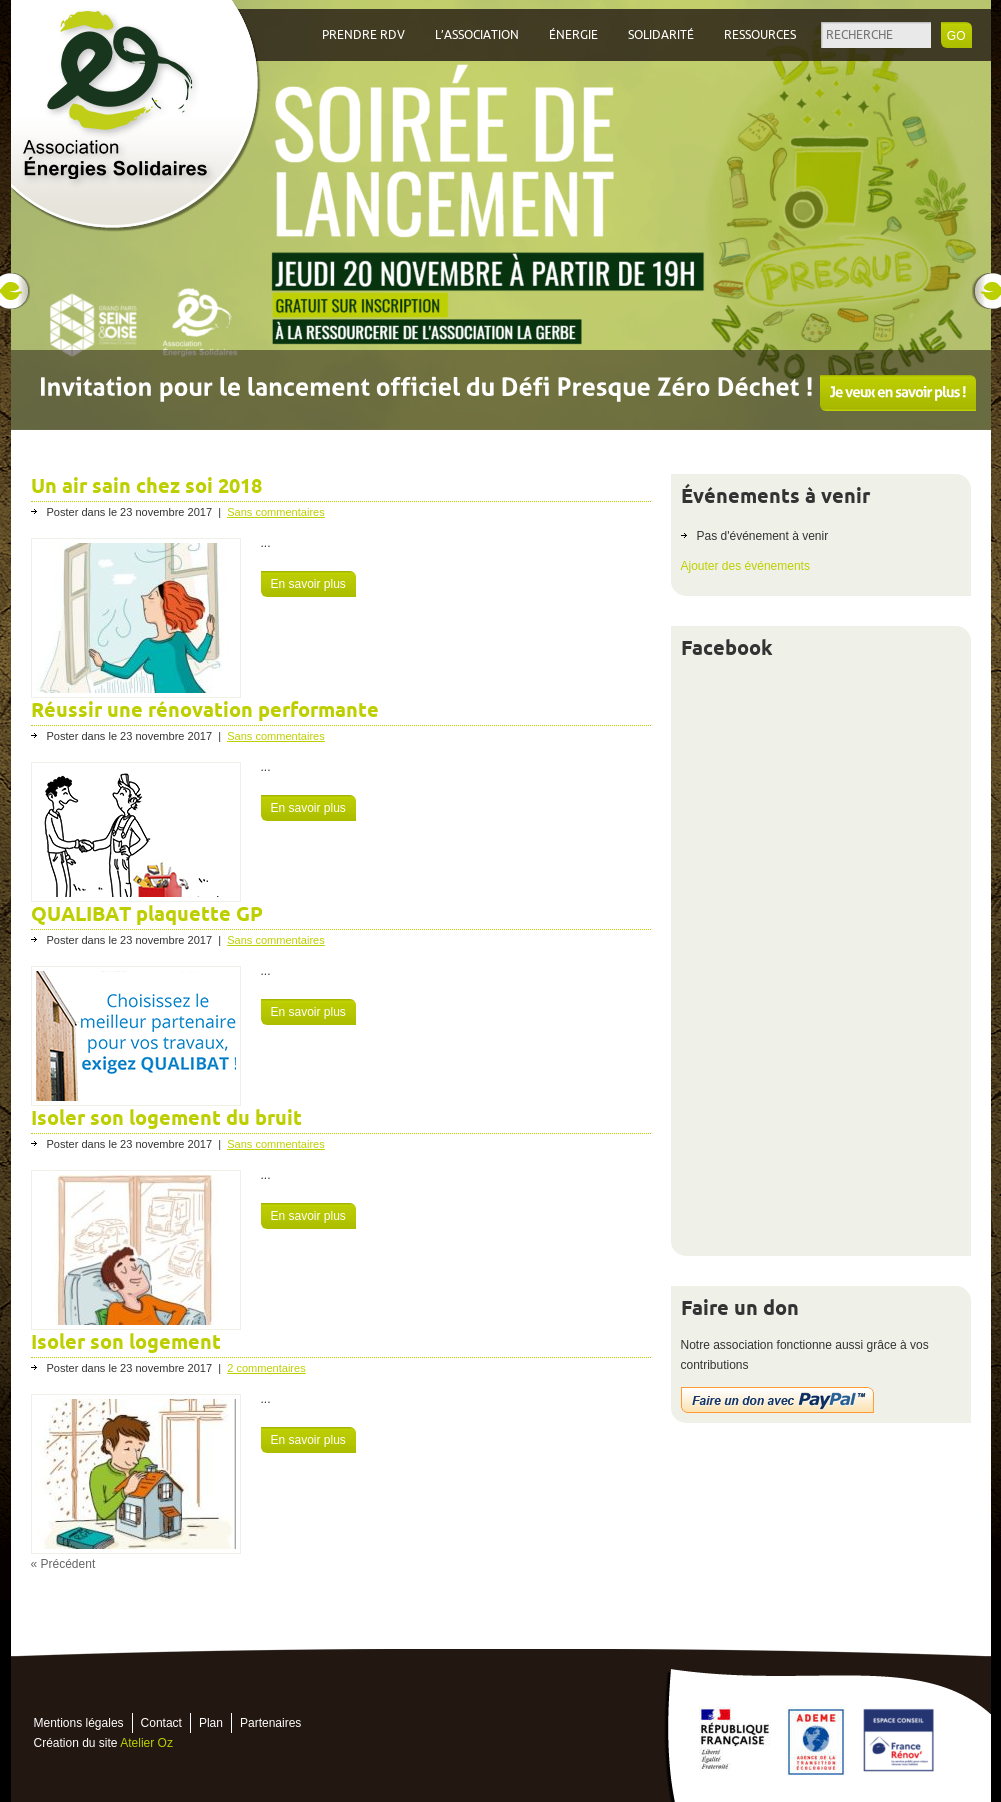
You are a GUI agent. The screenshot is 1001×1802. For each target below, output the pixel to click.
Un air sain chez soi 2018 (146, 486)
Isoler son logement (126, 1342)
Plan (211, 1723)
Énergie (573, 35)
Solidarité (661, 35)
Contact (161, 1723)
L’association (477, 35)
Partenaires (270, 1723)
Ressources (760, 35)
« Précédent (63, 1564)
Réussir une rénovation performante (205, 710)
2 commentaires (266, 1368)
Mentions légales (79, 1723)
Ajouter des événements (745, 566)
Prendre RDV (363, 35)
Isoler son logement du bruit (166, 1118)
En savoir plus (308, 584)
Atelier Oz (146, 1743)
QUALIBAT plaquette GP (147, 914)
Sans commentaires (275, 512)
